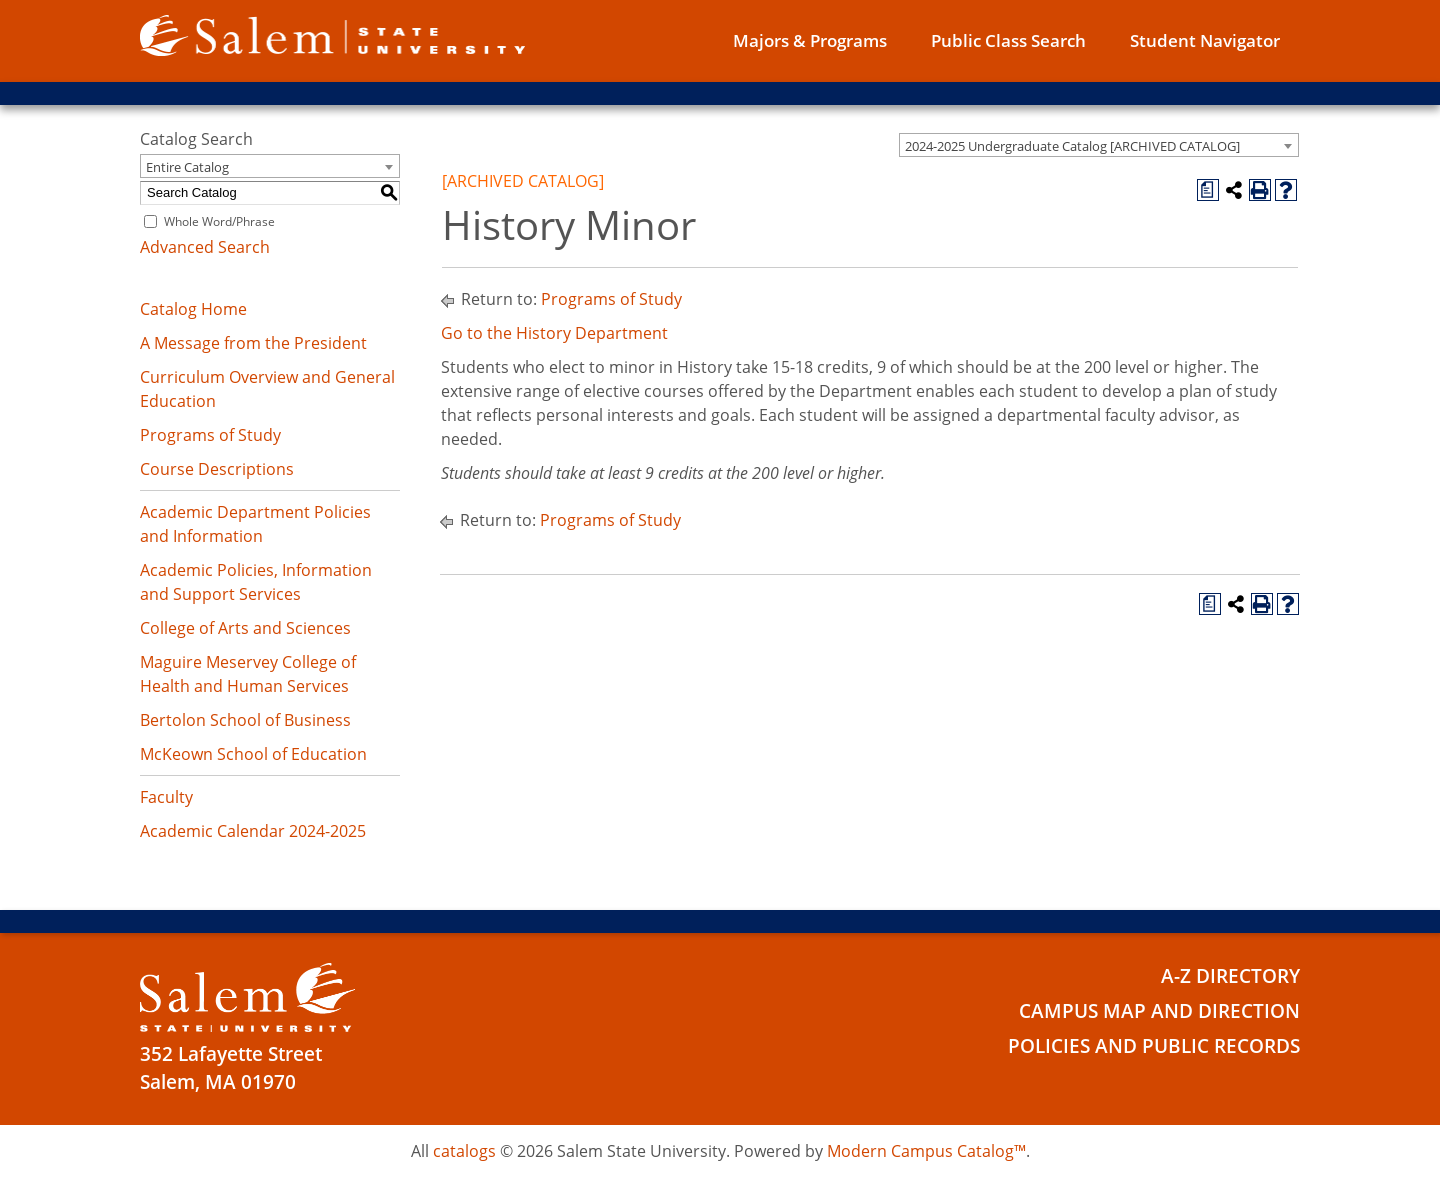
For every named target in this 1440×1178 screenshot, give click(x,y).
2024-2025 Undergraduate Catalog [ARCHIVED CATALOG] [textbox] (1072, 146)
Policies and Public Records (1154, 1046)
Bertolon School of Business (245, 720)
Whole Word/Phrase (219, 221)
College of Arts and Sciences (245, 628)
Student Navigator (1205, 40)
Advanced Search (205, 247)
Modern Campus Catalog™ (926, 1151)
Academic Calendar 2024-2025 (253, 831)
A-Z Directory (1230, 976)
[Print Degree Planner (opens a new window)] (1208, 190)
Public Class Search (1008, 40)
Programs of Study (210, 435)
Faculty (166, 797)
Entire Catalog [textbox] (187, 167)
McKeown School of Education (253, 754)
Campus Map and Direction (1159, 1011)
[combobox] (1099, 145)
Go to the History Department (554, 333)
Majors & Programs (810, 40)
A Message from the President (253, 343)
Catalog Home (193, 309)
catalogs (464, 1151)
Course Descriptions (217, 469)
